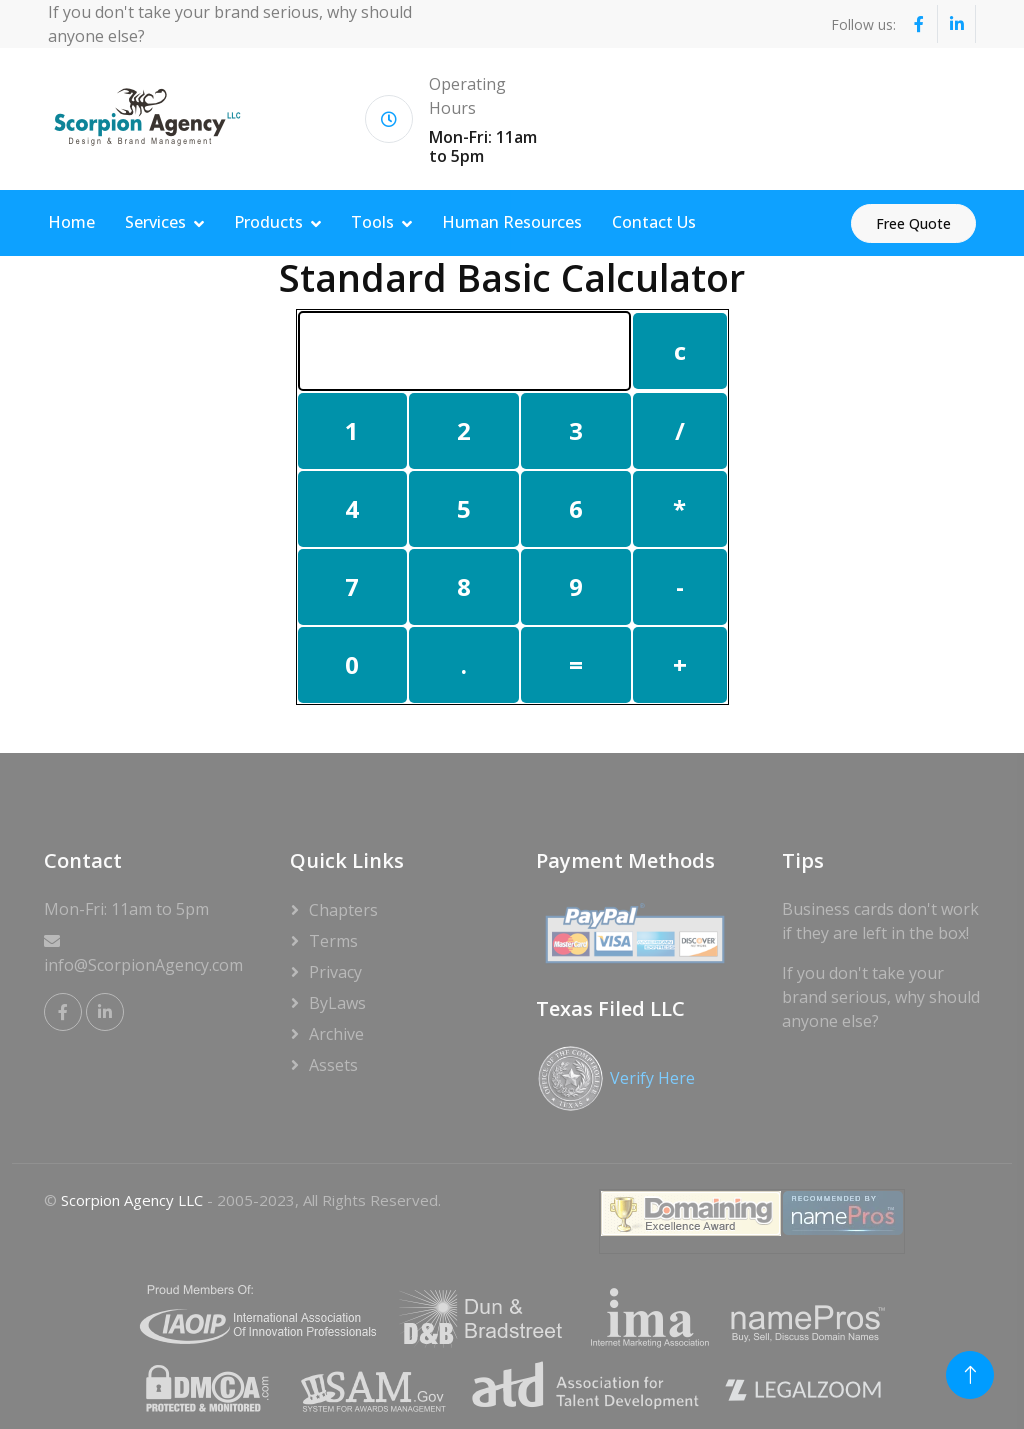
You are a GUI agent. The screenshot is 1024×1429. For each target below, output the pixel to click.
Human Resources (512, 222)
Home (71, 222)
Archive (336, 1034)
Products (268, 222)
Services (155, 222)
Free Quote (913, 223)
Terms (333, 941)
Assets (333, 1065)
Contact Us (654, 222)
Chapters (343, 910)
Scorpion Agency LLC (132, 1200)
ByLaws (337, 1003)
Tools (372, 222)
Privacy (335, 972)
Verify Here (652, 1078)
